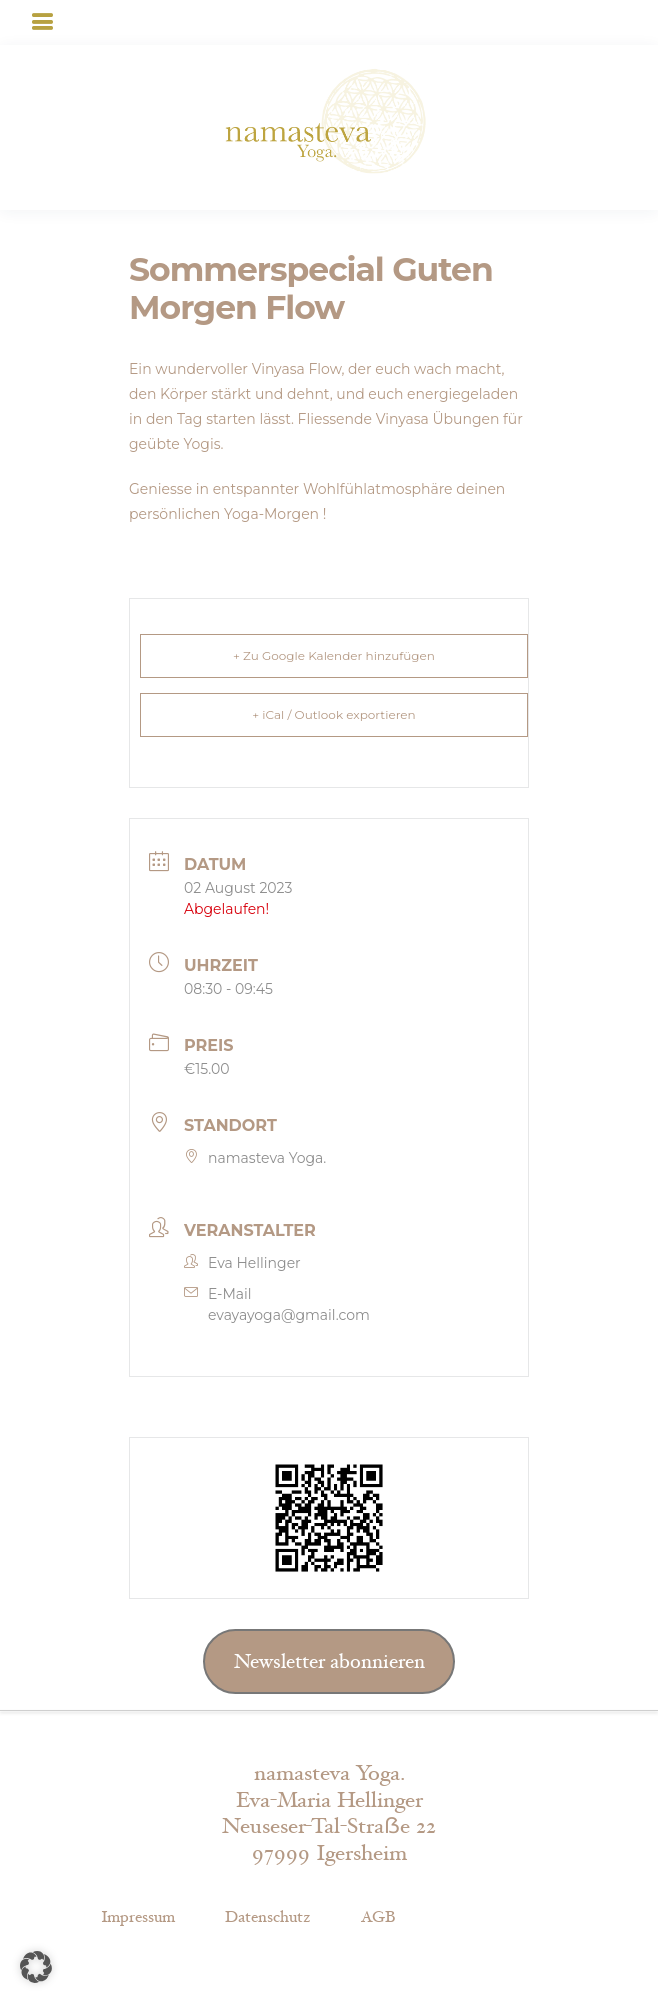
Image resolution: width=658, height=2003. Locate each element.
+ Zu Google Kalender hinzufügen (334, 655)
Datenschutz (267, 1917)
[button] (36, 1967)
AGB (378, 1917)
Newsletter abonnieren (329, 1662)
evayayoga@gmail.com (289, 1315)
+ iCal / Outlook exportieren (333, 714)
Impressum (138, 1917)
